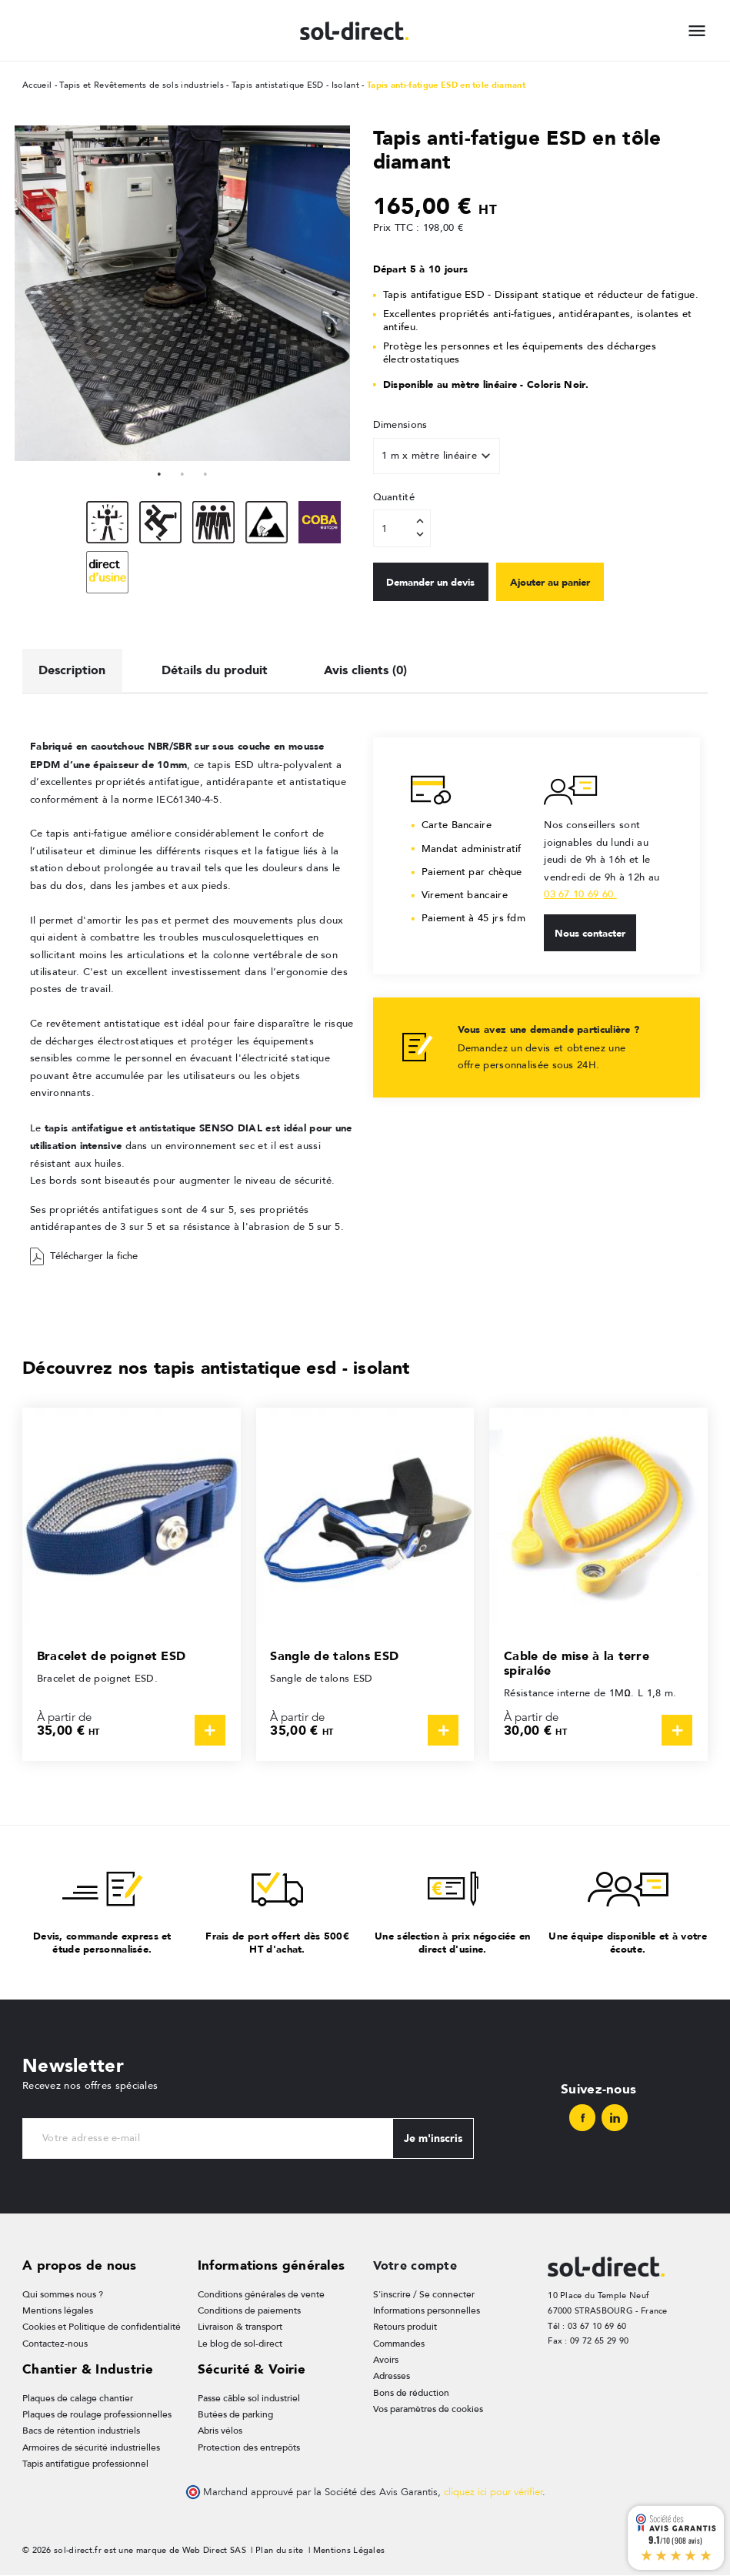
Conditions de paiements (246, 2308)
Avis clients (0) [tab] (381, 665)
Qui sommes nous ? (60, 2291)
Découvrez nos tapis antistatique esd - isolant (226, 1363)
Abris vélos (220, 2430)
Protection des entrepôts (246, 2447)
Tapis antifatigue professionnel (82, 2464)
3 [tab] (205, 472)
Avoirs (385, 2359)
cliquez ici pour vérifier (493, 2493)
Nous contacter (595, 930)
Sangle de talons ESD (338, 1652)
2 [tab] (182, 472)
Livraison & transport (239, 2325)
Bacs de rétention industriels (77, 2430)
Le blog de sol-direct (238, 2342)
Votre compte (417, 2261)
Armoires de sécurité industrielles (87, 2447)
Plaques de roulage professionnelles (93, 2413)
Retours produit (404, 2325)
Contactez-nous (52, 2342)
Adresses (390, 2376)
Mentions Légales (349, 2551)
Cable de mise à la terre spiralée (580, 1660)
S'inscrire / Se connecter (419, 2291)
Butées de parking (233, 2413)
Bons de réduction (408, 2392)
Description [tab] (74, 665)
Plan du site (279, 2551)
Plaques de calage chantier (74, 2396)
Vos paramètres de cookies (425, 2409)
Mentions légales (55, 2308)
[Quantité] (402, 528)
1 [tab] (159, 472)
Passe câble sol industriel (246, 2396)
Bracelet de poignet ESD (116, 1652)
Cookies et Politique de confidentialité (97, 2325)
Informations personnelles (423, 2308)
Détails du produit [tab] (224, 665)
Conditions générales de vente (257, 2291)
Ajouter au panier (579, 582)
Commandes (397, 2342)
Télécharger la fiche (84, 1252)
